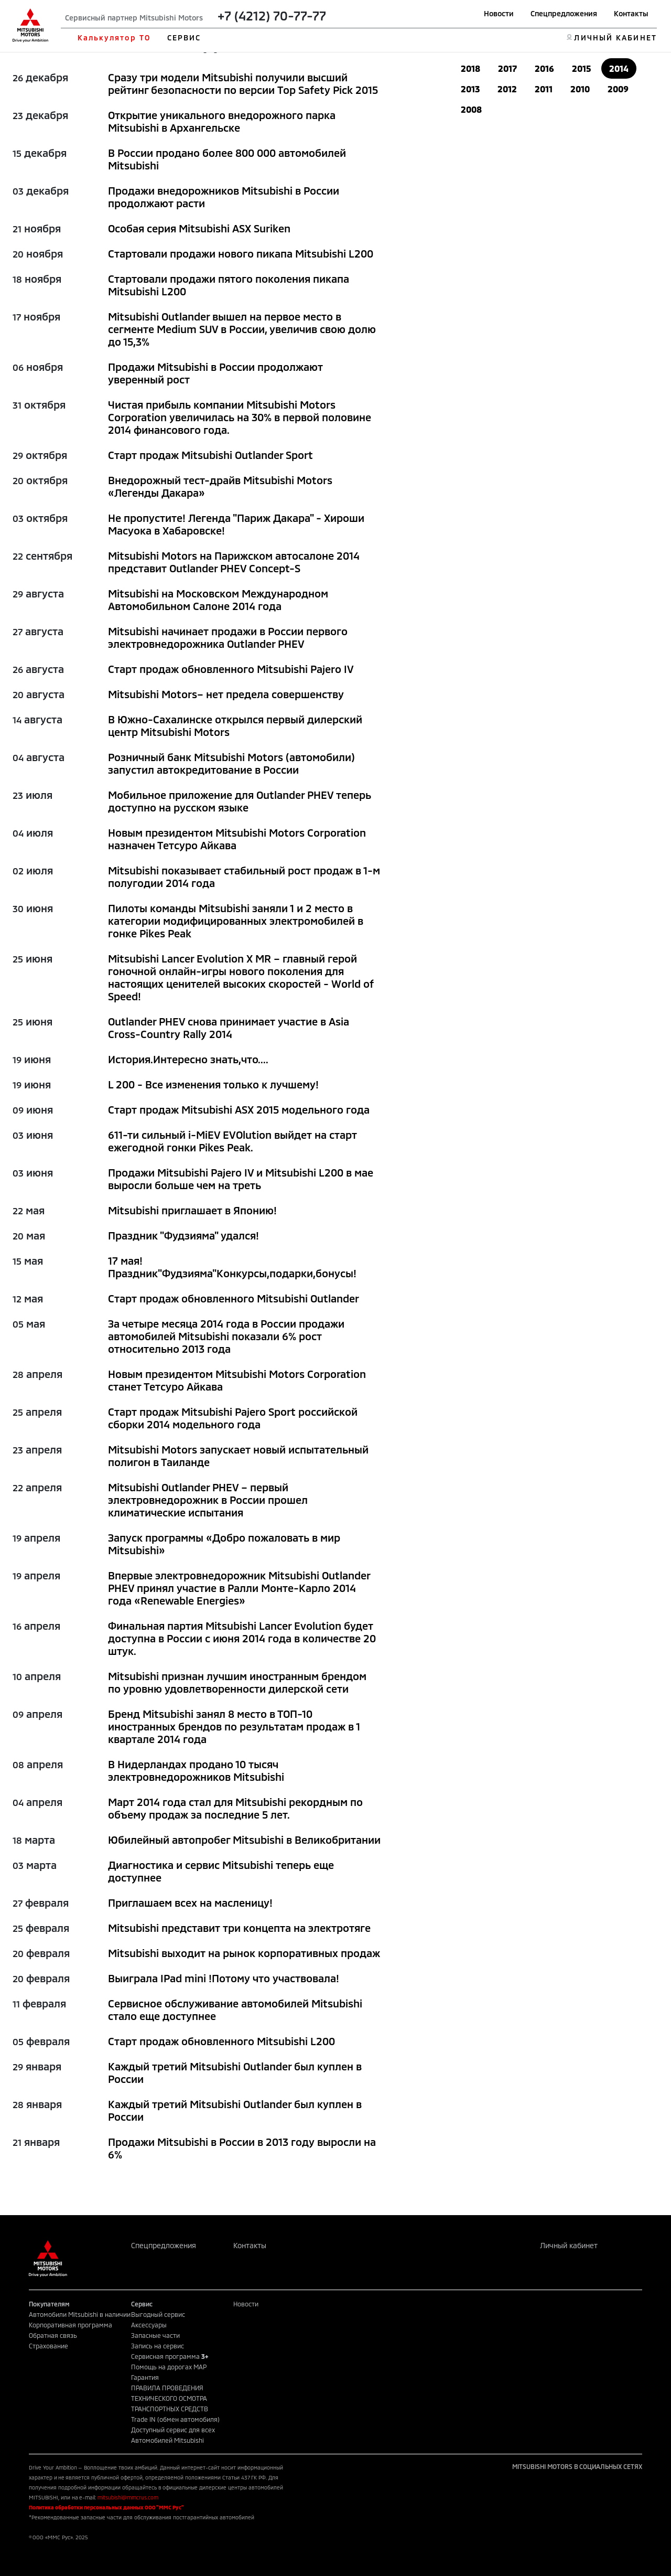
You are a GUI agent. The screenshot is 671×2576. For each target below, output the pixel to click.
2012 (507, 89)
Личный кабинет (569, 2245)
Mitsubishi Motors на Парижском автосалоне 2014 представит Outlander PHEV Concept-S (234, 561)
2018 (470, 68)
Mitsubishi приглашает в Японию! (192, 1210)
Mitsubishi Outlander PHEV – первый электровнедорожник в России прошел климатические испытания (208, 1500)
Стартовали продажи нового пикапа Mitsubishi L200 (240, 253)
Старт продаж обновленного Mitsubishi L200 (221, 2041)
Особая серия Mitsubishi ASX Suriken (199, 228)
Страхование (48, 2345)
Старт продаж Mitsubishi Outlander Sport (210, 454)
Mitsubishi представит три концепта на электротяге (239, 1927)
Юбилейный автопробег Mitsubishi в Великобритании (244, 1839)
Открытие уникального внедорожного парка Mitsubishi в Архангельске (222, 121)
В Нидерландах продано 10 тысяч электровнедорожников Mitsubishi (196, 1770)
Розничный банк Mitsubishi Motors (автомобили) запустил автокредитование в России (231, 763)
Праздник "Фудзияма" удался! (183, 1235)
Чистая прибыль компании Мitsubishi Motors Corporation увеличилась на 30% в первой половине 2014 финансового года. (239, 417)
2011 (544, 89)
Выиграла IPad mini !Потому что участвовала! (223, 1978)
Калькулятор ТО (114, 37)
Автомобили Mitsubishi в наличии (80, 2314)
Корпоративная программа (70, 2324)
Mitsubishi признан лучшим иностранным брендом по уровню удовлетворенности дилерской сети (237, 1682)
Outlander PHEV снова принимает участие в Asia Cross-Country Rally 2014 (228, 1027)
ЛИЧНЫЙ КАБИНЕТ (615, 37)
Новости (499, 13)
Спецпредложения (564, 13)
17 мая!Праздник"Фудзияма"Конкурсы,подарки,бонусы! (232, 1266)
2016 (544, 68)
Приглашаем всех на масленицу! (190, 1902)
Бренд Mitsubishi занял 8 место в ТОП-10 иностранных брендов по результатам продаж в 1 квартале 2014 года (234, 1726)
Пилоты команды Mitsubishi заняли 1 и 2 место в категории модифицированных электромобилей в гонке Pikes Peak (235, 920)
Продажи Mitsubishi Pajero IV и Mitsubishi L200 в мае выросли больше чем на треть (240, 1178)
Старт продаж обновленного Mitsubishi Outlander (233, 1298)
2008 (471, 109)
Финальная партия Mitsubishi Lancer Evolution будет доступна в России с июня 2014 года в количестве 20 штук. (242, 1638)
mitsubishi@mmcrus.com (128, 2497)
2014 (619, 68)
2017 (507, 68)
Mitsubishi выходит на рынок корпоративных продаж (244, 1953)
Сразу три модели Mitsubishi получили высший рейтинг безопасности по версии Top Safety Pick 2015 (243, 83)
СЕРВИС (184, 37)
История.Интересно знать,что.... (188, 1059)
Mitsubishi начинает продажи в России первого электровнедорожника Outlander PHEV (228, 637)
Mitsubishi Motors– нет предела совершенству (226, 694)
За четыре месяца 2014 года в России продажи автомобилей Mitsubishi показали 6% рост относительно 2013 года (226, 1336)
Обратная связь (53, 2335)
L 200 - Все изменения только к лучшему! (213, 1084)
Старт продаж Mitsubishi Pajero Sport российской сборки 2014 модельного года (233, 1417)
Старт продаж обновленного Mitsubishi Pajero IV (231, 668)
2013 (470, 89)
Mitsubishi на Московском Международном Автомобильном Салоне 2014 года (218, 599)
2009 (618, 89)
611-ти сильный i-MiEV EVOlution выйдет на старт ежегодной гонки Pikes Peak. (232, 1140)
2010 (580, 89)
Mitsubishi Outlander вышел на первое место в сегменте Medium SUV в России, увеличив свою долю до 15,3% (242, 329)
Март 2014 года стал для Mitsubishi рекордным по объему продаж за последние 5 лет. (235, 1808)
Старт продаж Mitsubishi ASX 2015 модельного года (239, 1109)
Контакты (631, 13)
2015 (581, 68)
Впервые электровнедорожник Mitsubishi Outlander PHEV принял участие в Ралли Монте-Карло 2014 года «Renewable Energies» (239, 1588)
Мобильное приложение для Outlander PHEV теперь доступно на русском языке (239, 801)
